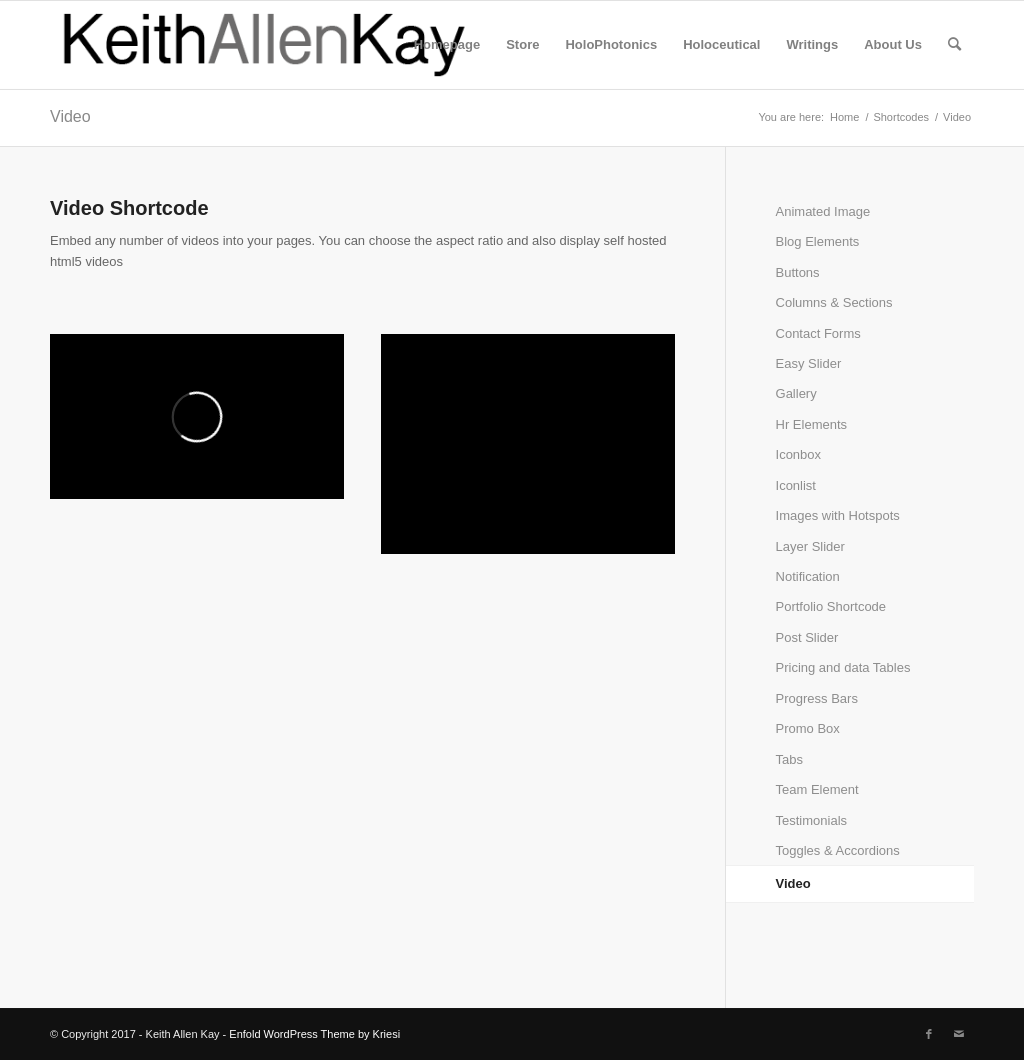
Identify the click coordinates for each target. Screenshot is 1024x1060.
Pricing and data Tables (843, 667)
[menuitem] (447, 45)
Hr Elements (812, 424)
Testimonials (812, 820)
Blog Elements (818, 241)
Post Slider (807, 637)
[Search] (954, 45)
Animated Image (823, 211)
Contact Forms (818, 333)
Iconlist (796, 485)
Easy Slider (809, 363)
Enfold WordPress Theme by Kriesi (314, 1034)
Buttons (798, 272)
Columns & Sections (834, 302)
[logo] (265, 45)
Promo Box (808, 728)
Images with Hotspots (838, 515)
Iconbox (799, 454)
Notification (808, 576)
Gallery (796, 393)
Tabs (789, 759)
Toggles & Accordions (838, 850)
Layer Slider (810, 546)
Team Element (817, 789)
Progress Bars (817, 698)
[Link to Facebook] (929, 1034)
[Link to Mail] (959, 1034)
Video (70, 116)
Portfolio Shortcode (831, 606)
